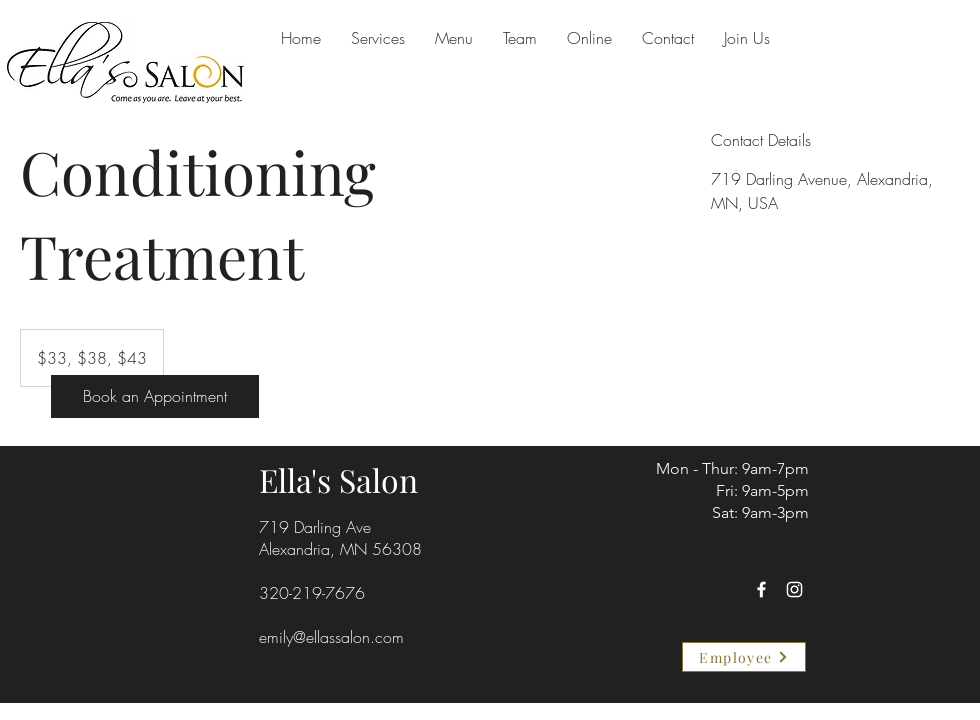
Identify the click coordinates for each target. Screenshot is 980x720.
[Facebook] (761, 589)
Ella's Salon (338, 479)
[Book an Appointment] (155, 396)
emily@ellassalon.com (331, 637)
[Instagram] (794, 589)
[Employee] (744, 657)
